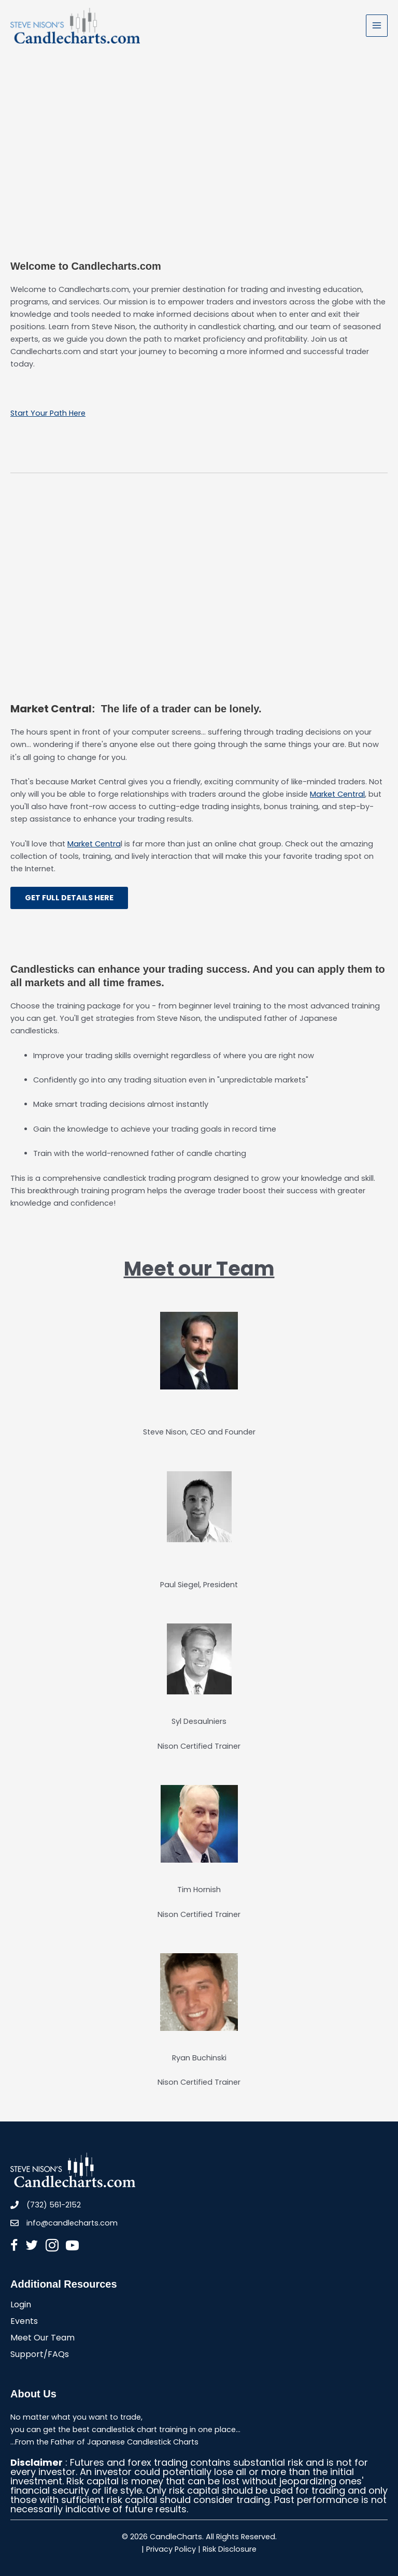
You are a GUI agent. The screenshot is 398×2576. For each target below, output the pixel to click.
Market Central (337, 794)
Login (20, 2305)
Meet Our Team (42, 2339)
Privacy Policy (171, 2549)
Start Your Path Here (48, 413)
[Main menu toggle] (377, 25)
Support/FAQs (39, 2355)
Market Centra (94, 844)
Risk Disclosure (230, 2549)
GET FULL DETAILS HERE (69, 897)
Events (24, 2322)
